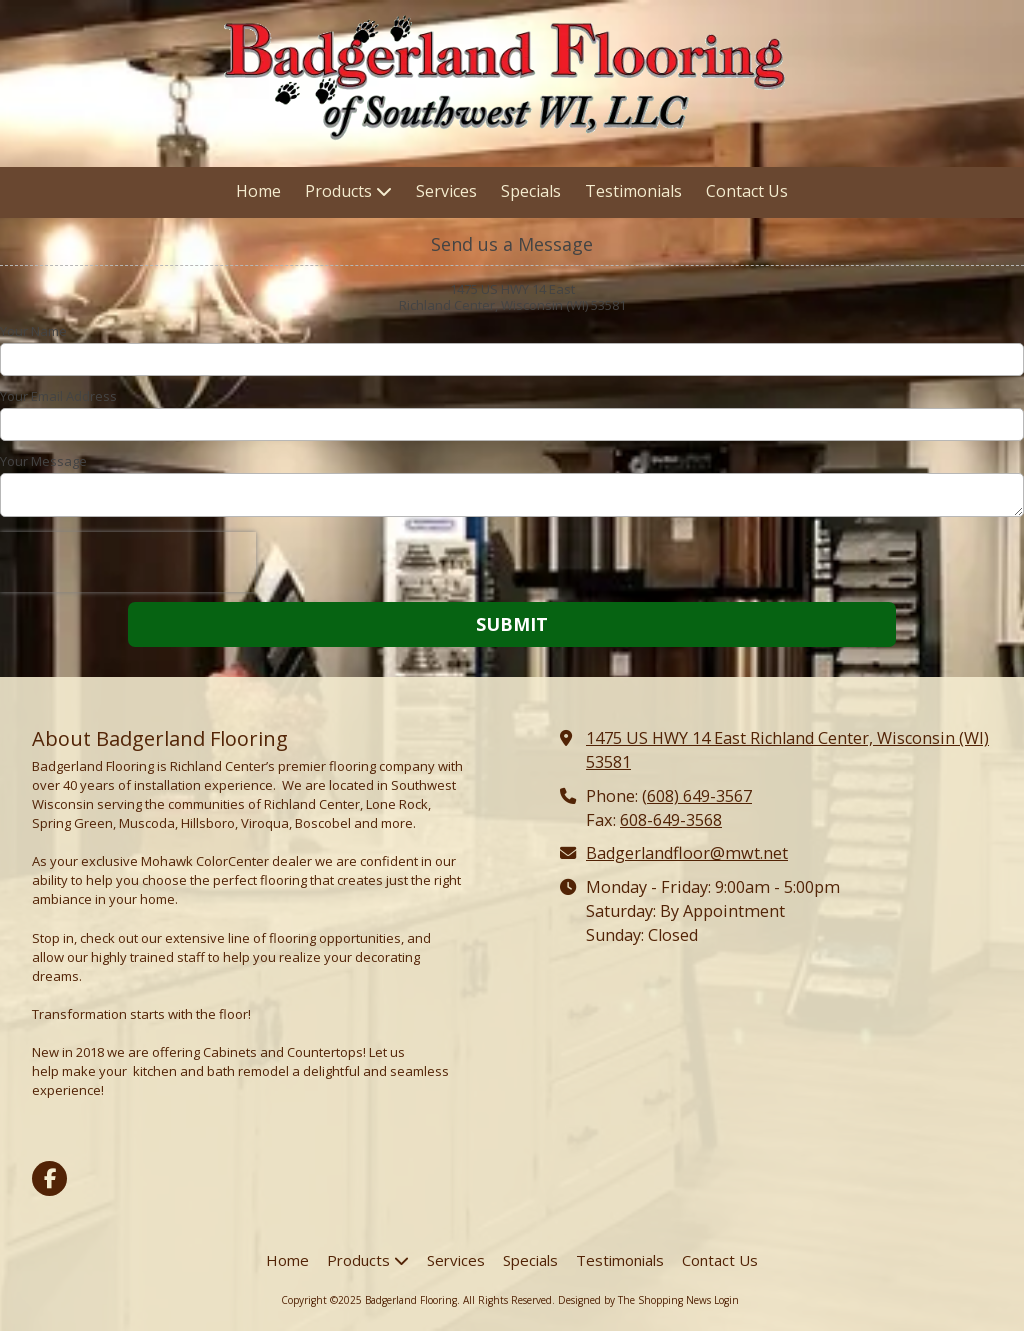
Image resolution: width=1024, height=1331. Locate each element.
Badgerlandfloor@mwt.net (687, 853)
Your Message (43, 461)
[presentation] (128, 562)
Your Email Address (58, 396)
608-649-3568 (671, 820)
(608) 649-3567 (697, 796)
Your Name (33, 331)
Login (726, 1300)
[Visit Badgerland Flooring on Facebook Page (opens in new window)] (49, 1178)
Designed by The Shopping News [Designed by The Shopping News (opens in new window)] (634, 1300)
